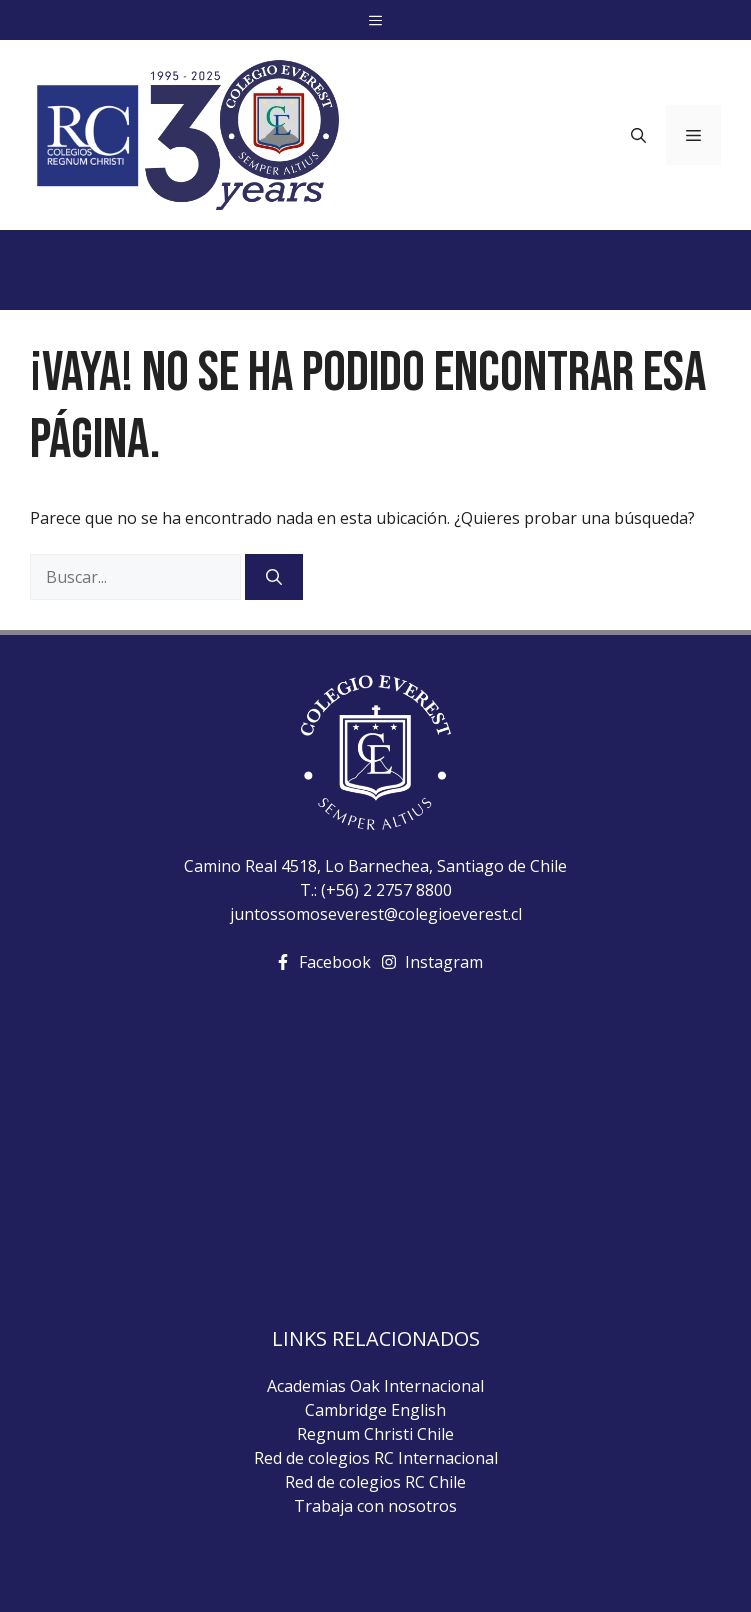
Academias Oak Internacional (375, 1386)
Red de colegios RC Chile (375, 1482)
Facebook (335, 962)
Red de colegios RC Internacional (376, 1458)
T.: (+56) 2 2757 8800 (376, 890)
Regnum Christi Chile (375, 1434)
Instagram (444, 962)
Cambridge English (375, 1410)
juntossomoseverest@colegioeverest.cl (376, 914)
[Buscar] (274, 577)
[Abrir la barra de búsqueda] (638, 135)
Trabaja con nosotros (375, 1506)
